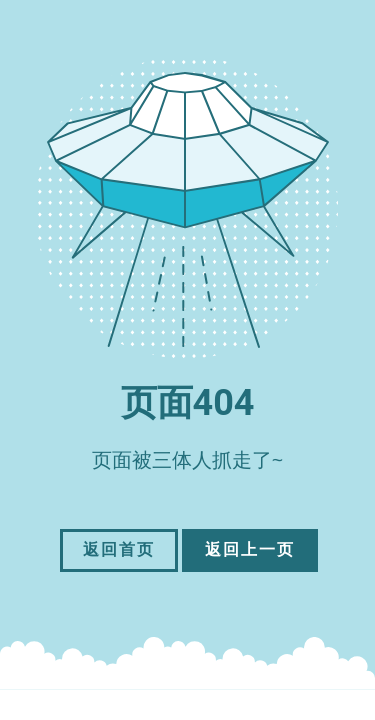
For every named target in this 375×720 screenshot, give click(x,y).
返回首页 (119, 549)
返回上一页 (250, 549)
